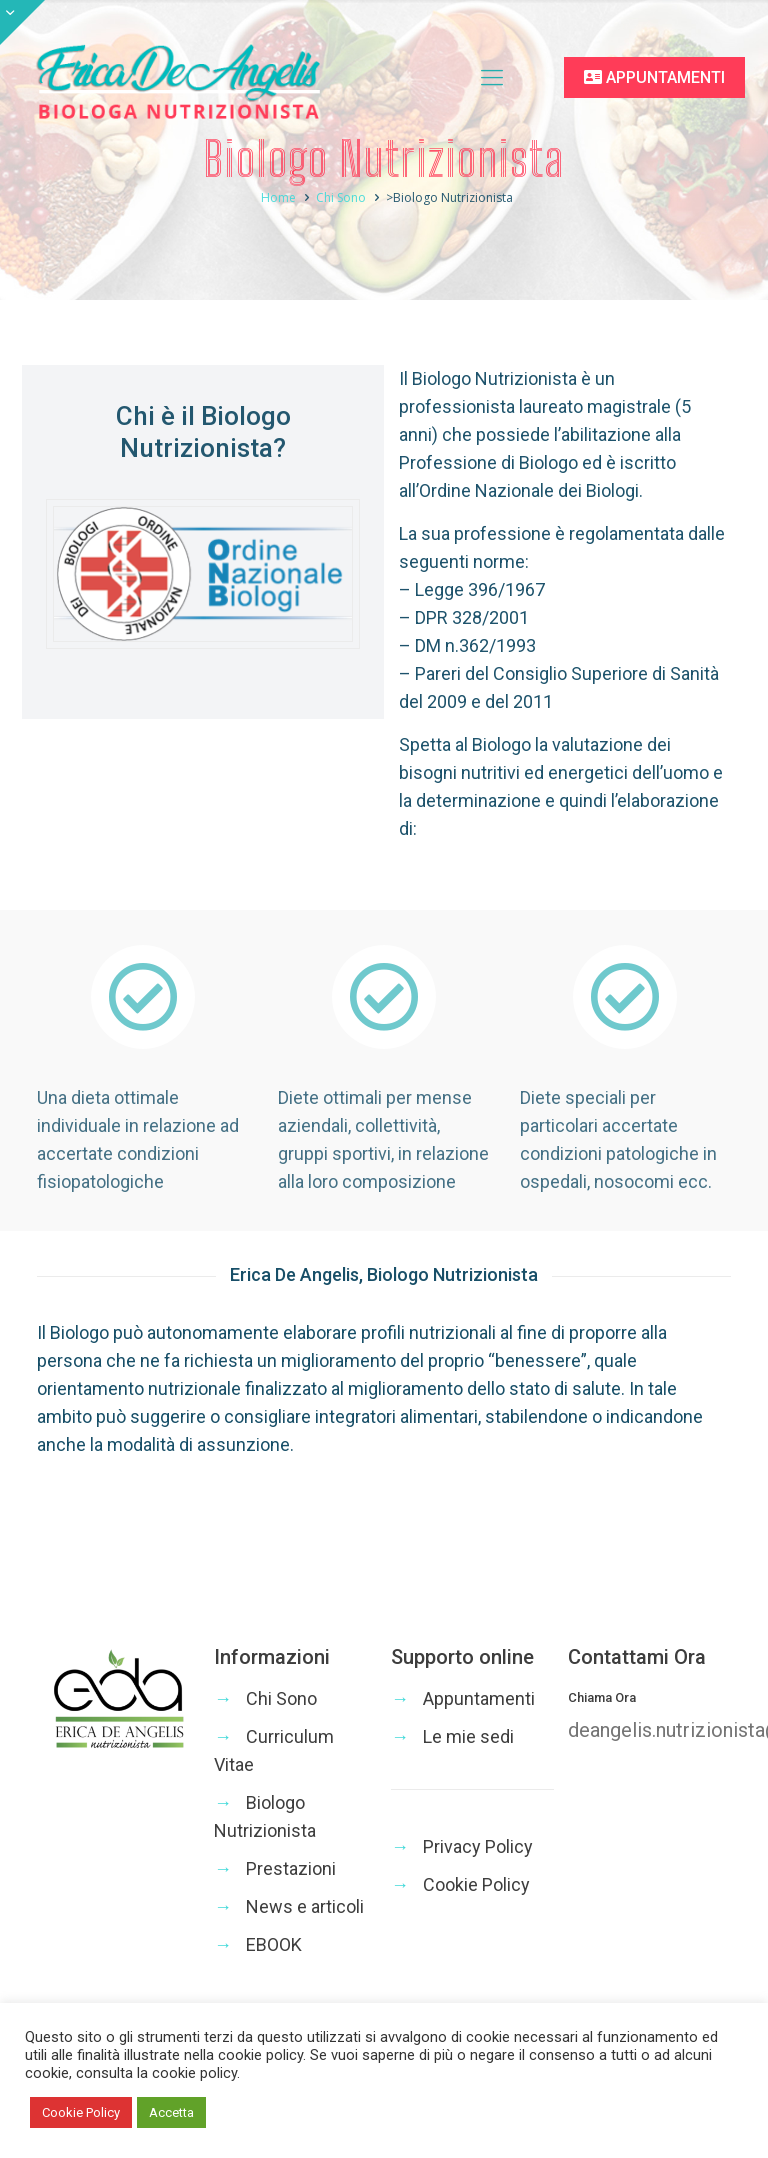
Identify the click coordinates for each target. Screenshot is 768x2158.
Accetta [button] (171, 2112)
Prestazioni (291, 1868)
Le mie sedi (468, 1736)
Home (316, 197)
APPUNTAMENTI (654, 77)
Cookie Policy (476, 1884)
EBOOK (274, 1944)
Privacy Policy (478, 1846)
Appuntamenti (479, 1698)
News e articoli (305, 1906)
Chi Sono (379, 197)
